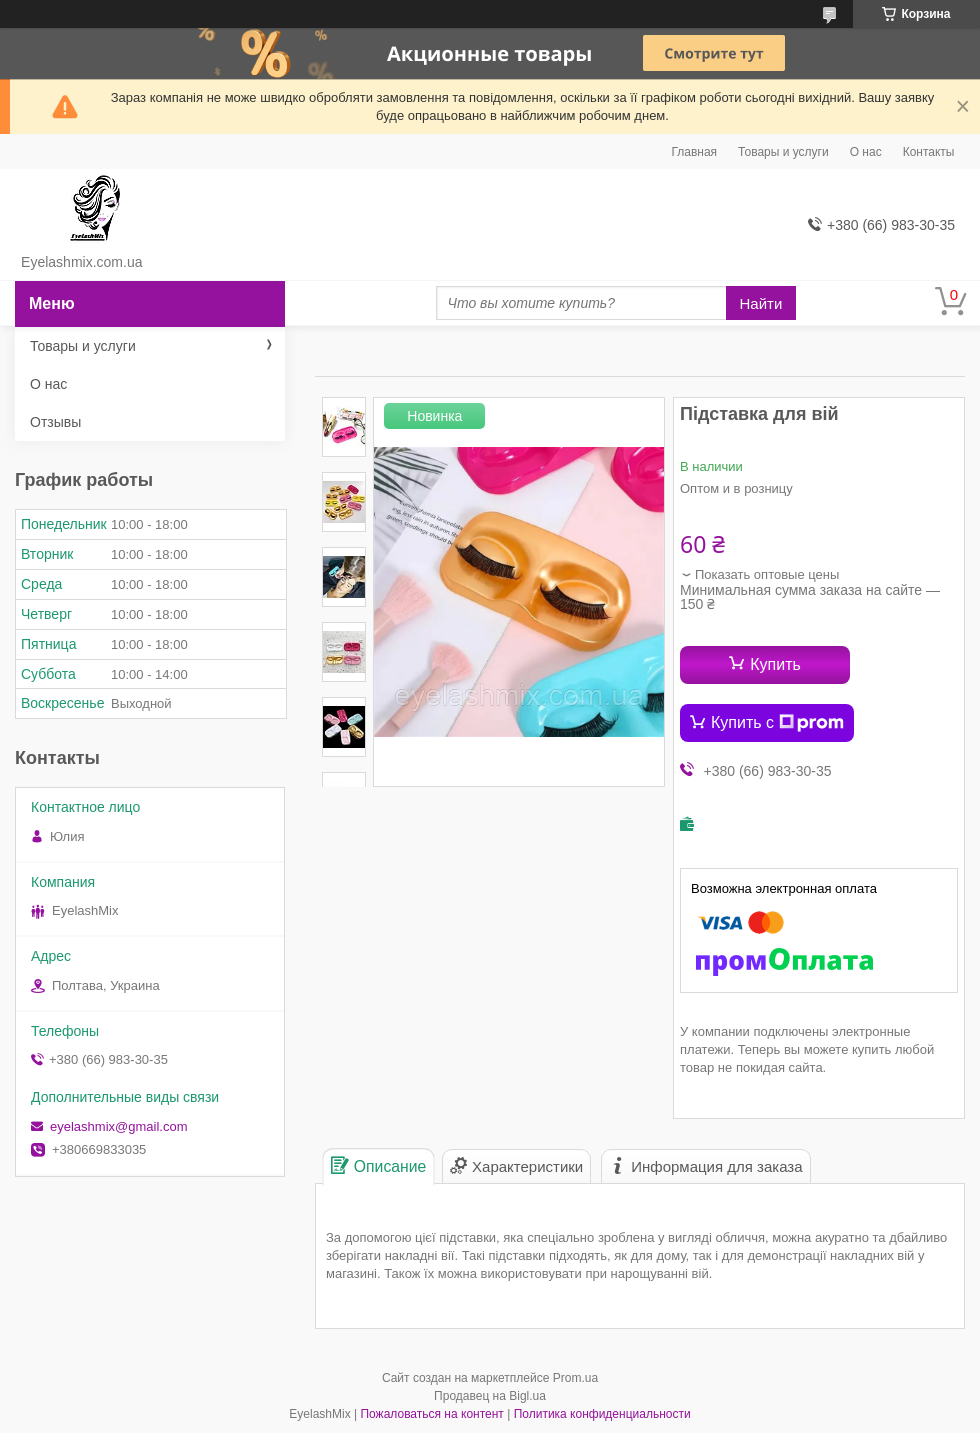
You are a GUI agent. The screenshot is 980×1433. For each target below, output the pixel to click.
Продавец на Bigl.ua (490, 1396)
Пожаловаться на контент (431, 1414)
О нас (866, 152)
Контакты (929, 152)
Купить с (777, 723)
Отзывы (55, 422)
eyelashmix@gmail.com (118, 1126)
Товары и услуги (783, 152)
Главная (694, 152)
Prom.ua (575, 1378)
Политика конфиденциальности (602, 1414)
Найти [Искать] (761, 303)
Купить (775, 664)
